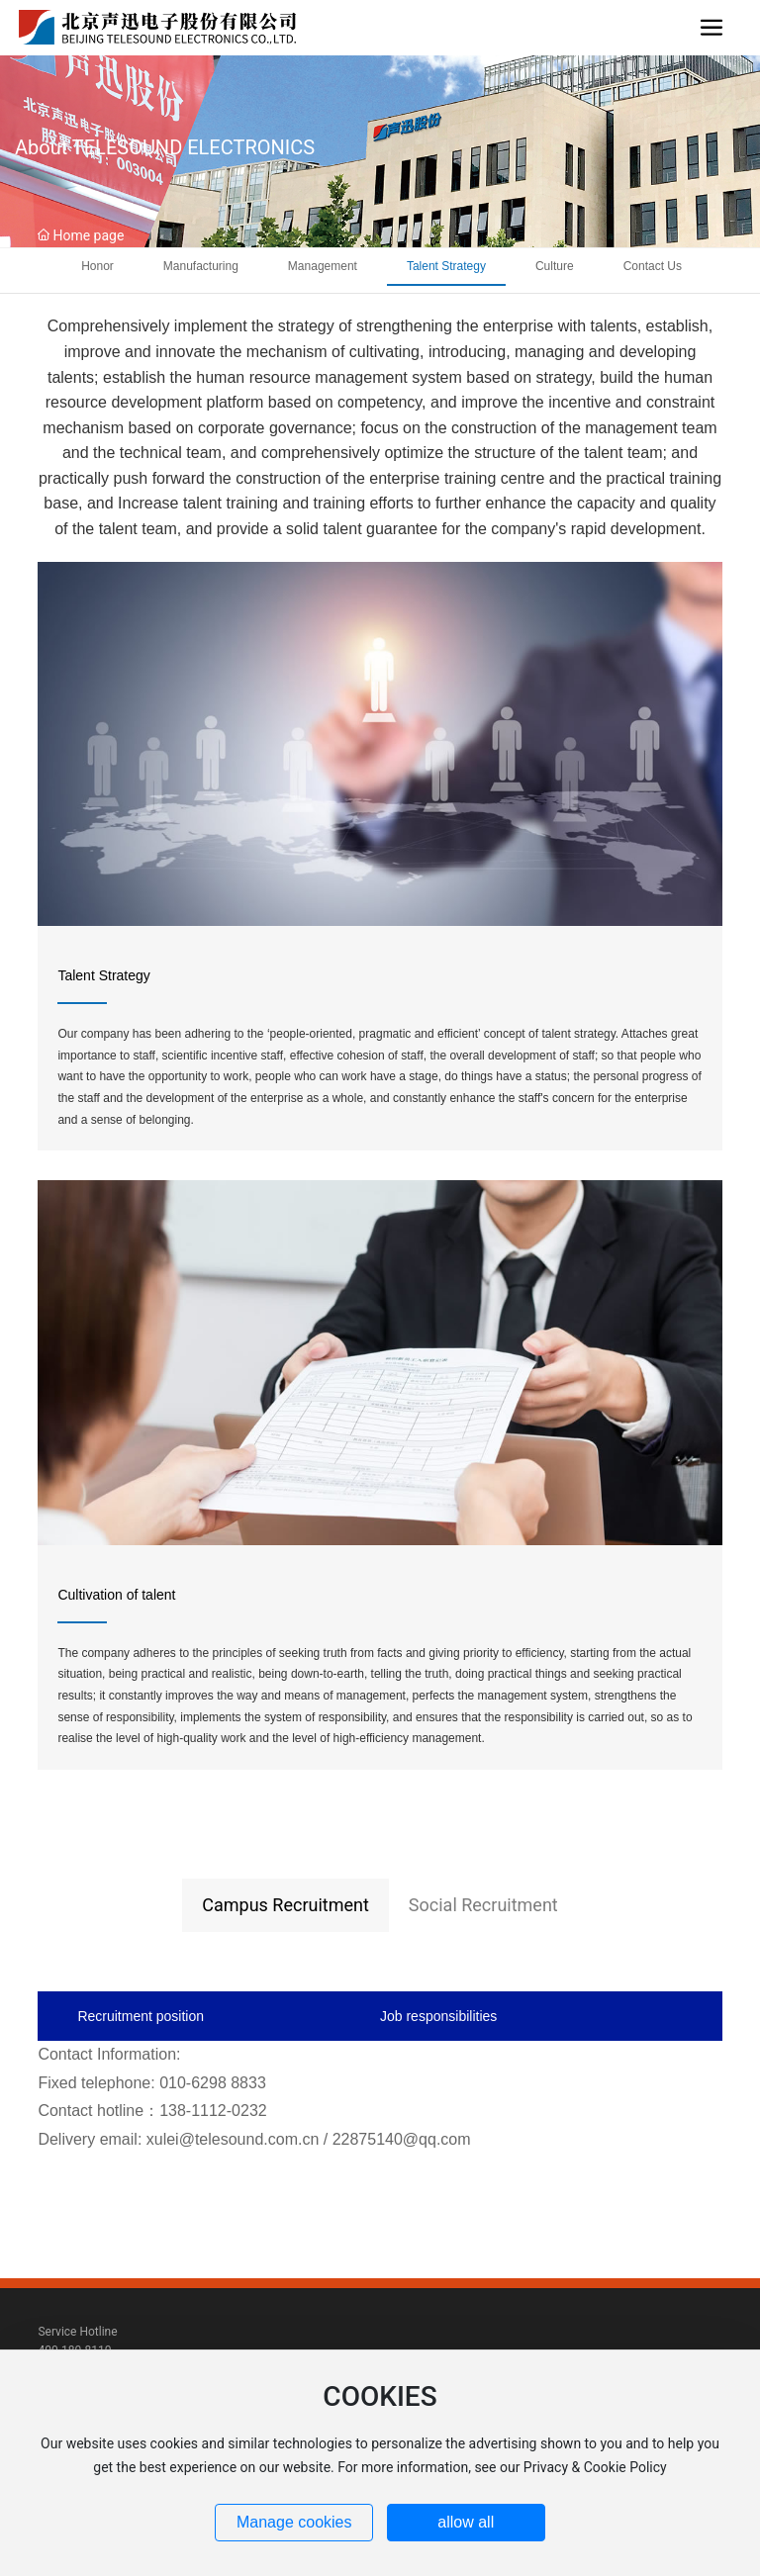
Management (322, 266)
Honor (97, 266)
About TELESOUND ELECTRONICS (165, 147)
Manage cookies (294, 2522)
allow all (465, 2522)
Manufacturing (200, 266)
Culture (554, 266)
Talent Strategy (446, 266)
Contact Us (652, 266)
